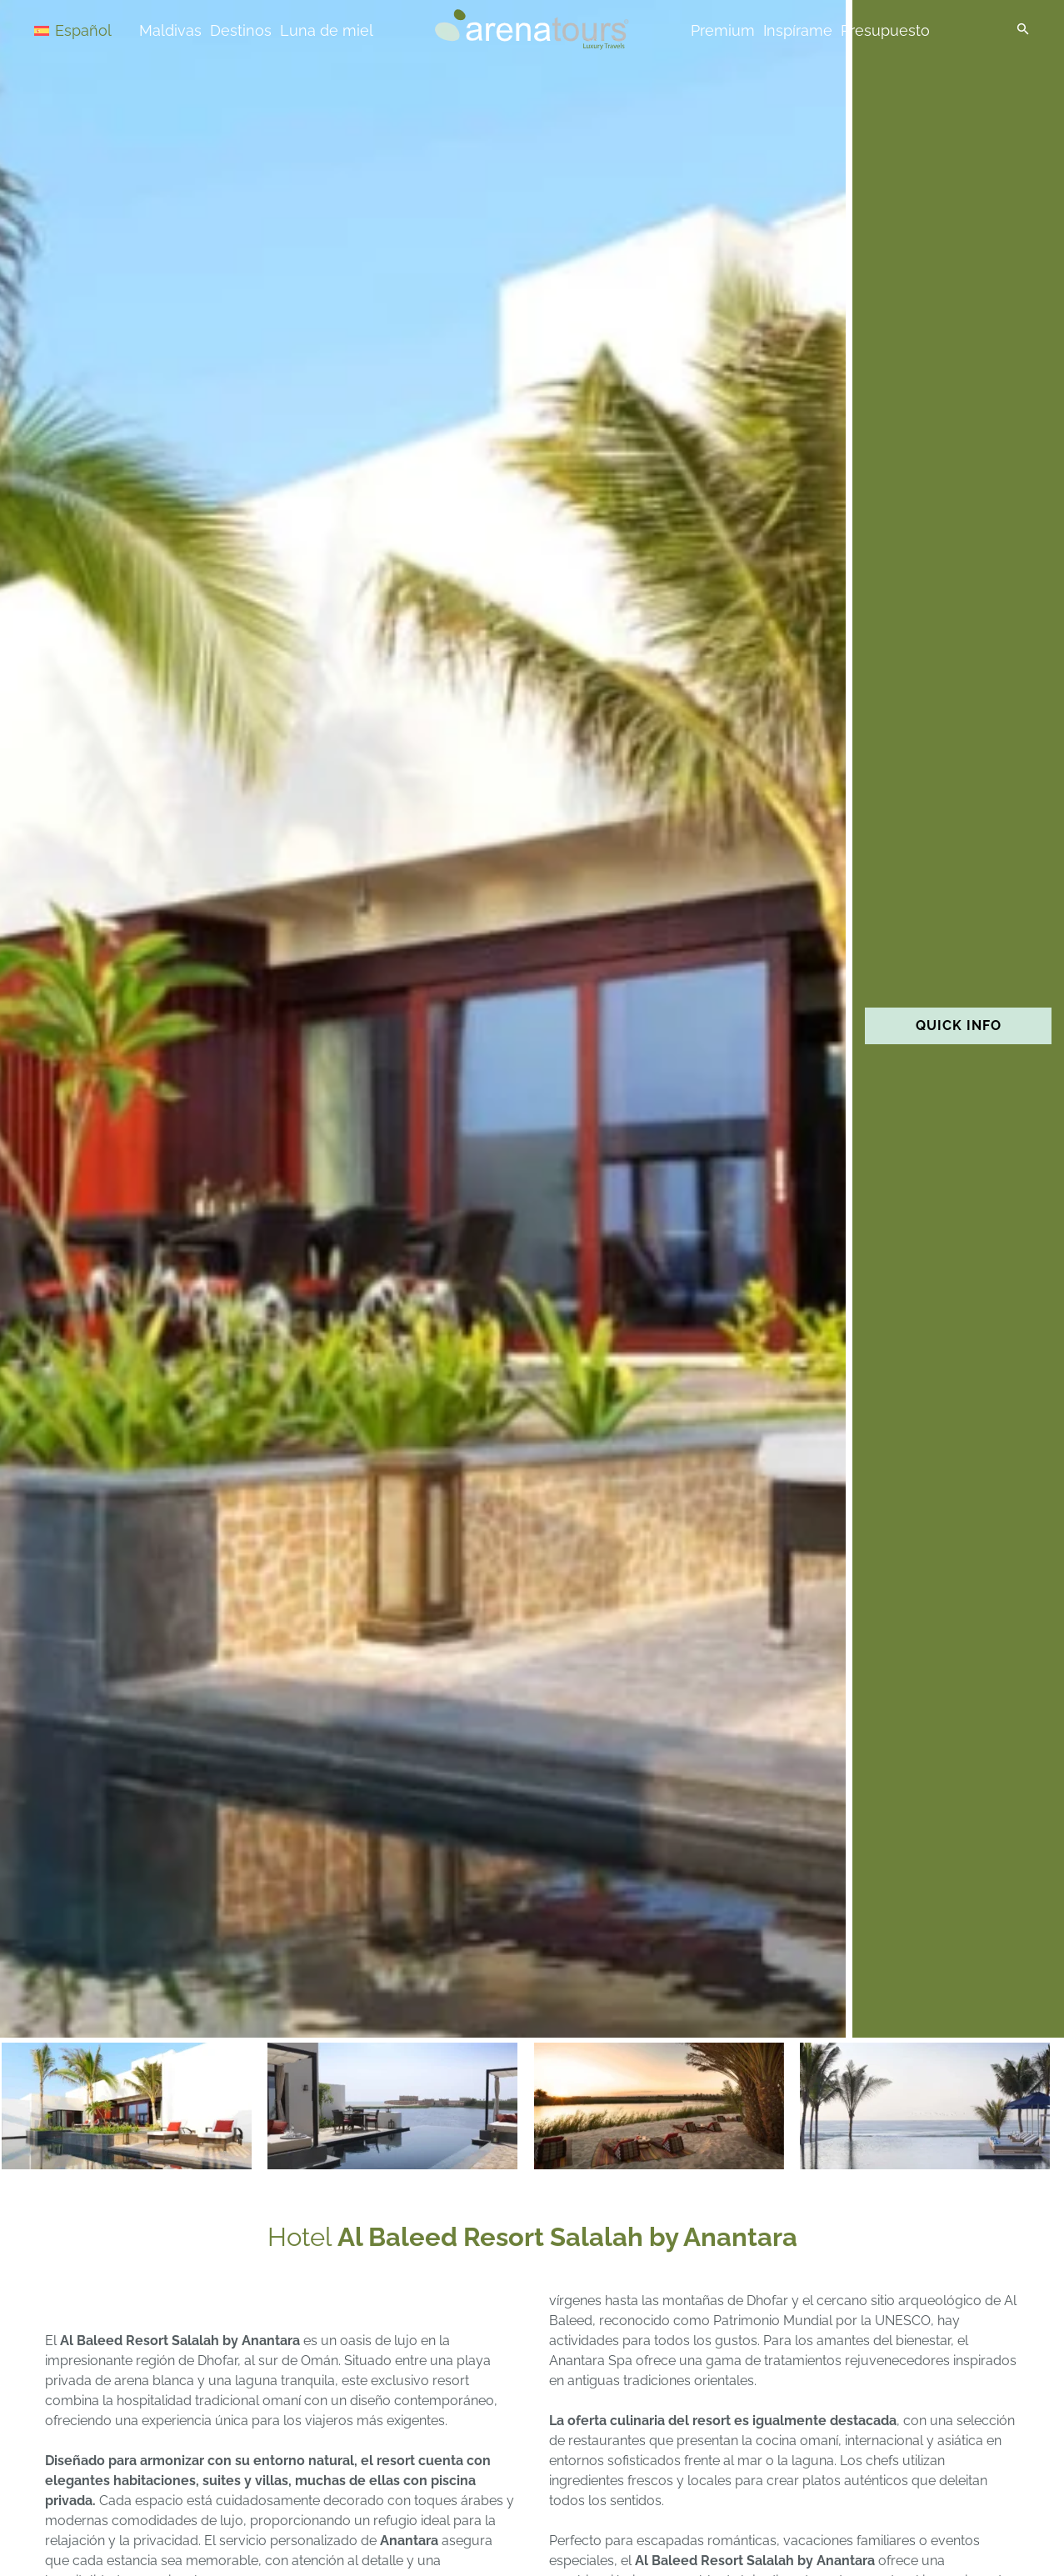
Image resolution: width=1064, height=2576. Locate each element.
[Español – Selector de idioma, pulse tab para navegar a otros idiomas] (93, 30)
